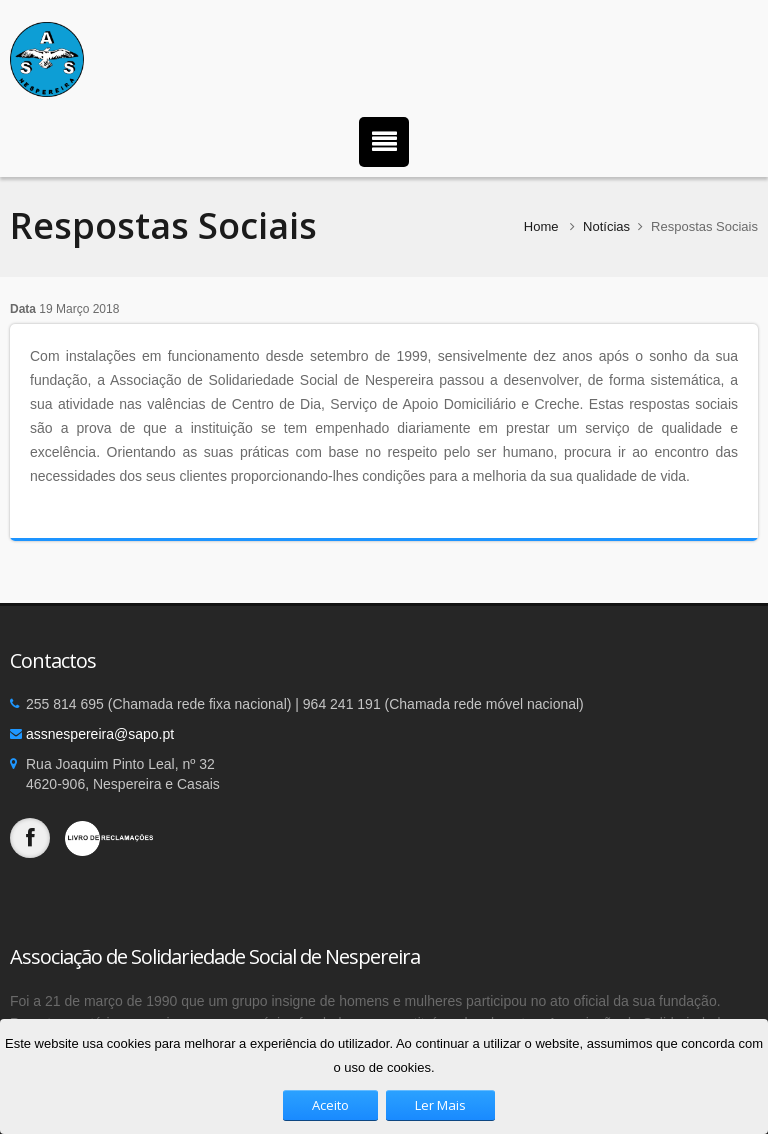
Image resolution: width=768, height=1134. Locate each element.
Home (541, 226)
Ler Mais (440, 1105)
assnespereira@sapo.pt (100, 734)
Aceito (330, 1105)
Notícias (606, 226)
